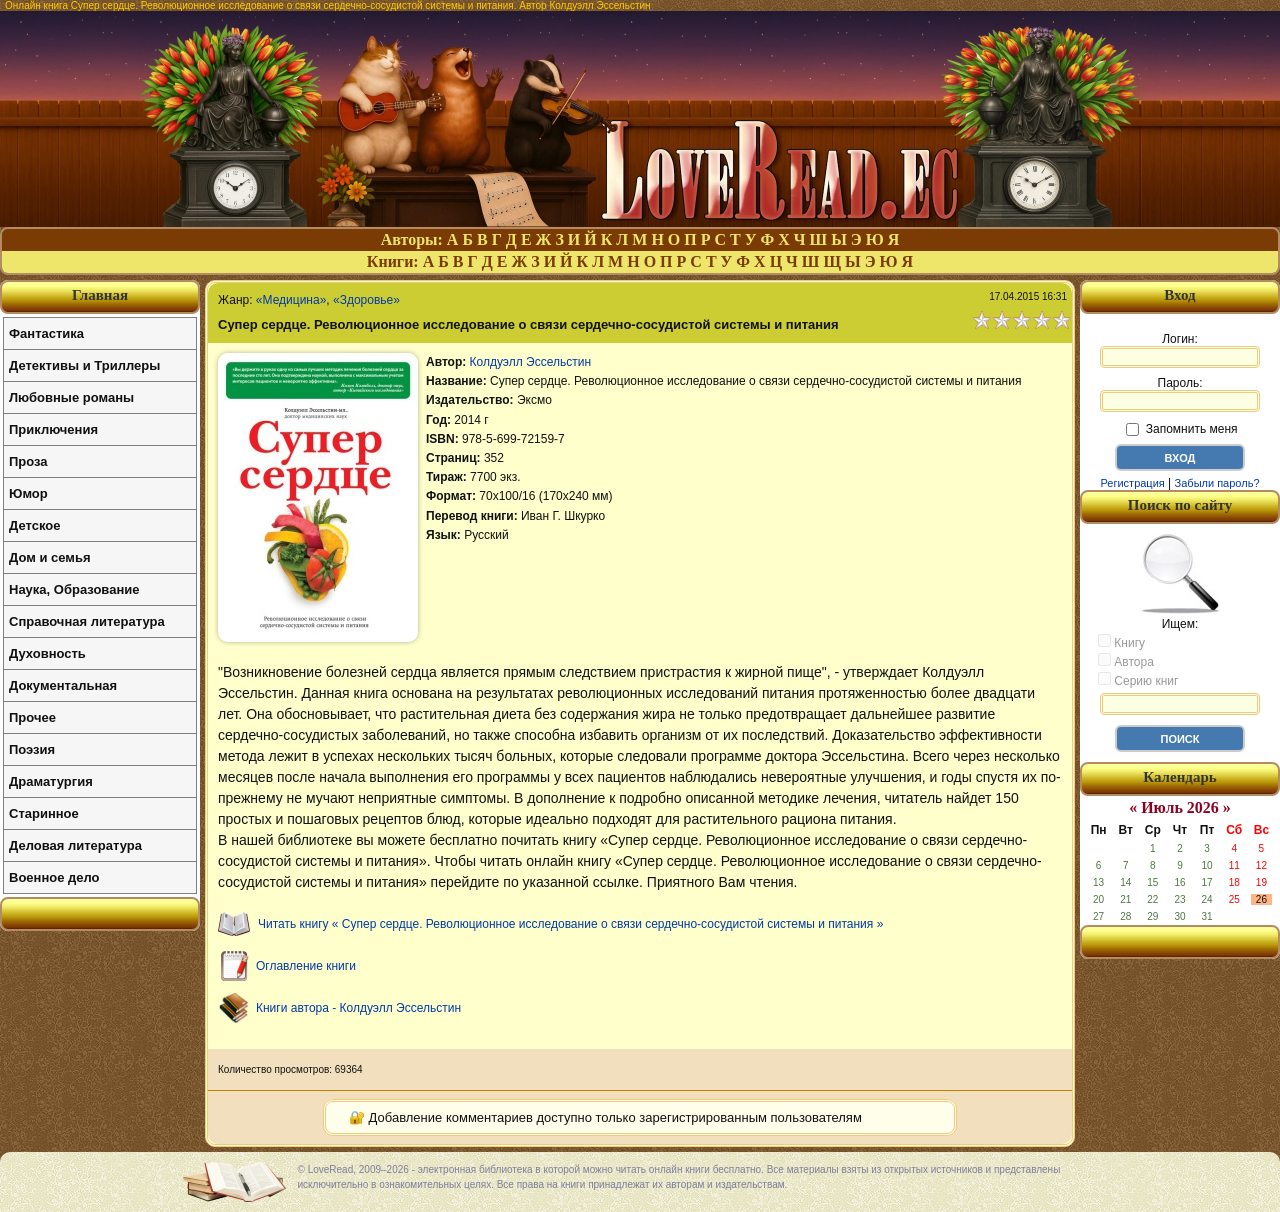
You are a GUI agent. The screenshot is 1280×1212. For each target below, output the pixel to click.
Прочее (32, 717)
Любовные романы (71, 397)
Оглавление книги (306, 966)
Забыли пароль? (1217, 483)
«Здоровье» (366, 300)
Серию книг (1138, 680)
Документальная (63, 685)
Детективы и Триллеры (84, 365)
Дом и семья (50, 557)
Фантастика (46, 333)
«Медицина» (291, 300)
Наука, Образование (74, 589)
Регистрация (1132, 483)
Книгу (1121, 642)
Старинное (44, 813)
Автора (1126, 661)
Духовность (47, 653)
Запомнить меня (1181, 429)
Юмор (28, 493)
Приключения (53, 429)
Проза (28, 461)
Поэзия (32, 749)
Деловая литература (75, 845)
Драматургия (51, 781)
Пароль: (1180, 394)
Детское (34, 525)
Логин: (1180, 350)
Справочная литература (87, 621)
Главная (100, 295)
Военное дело (54, 877)
